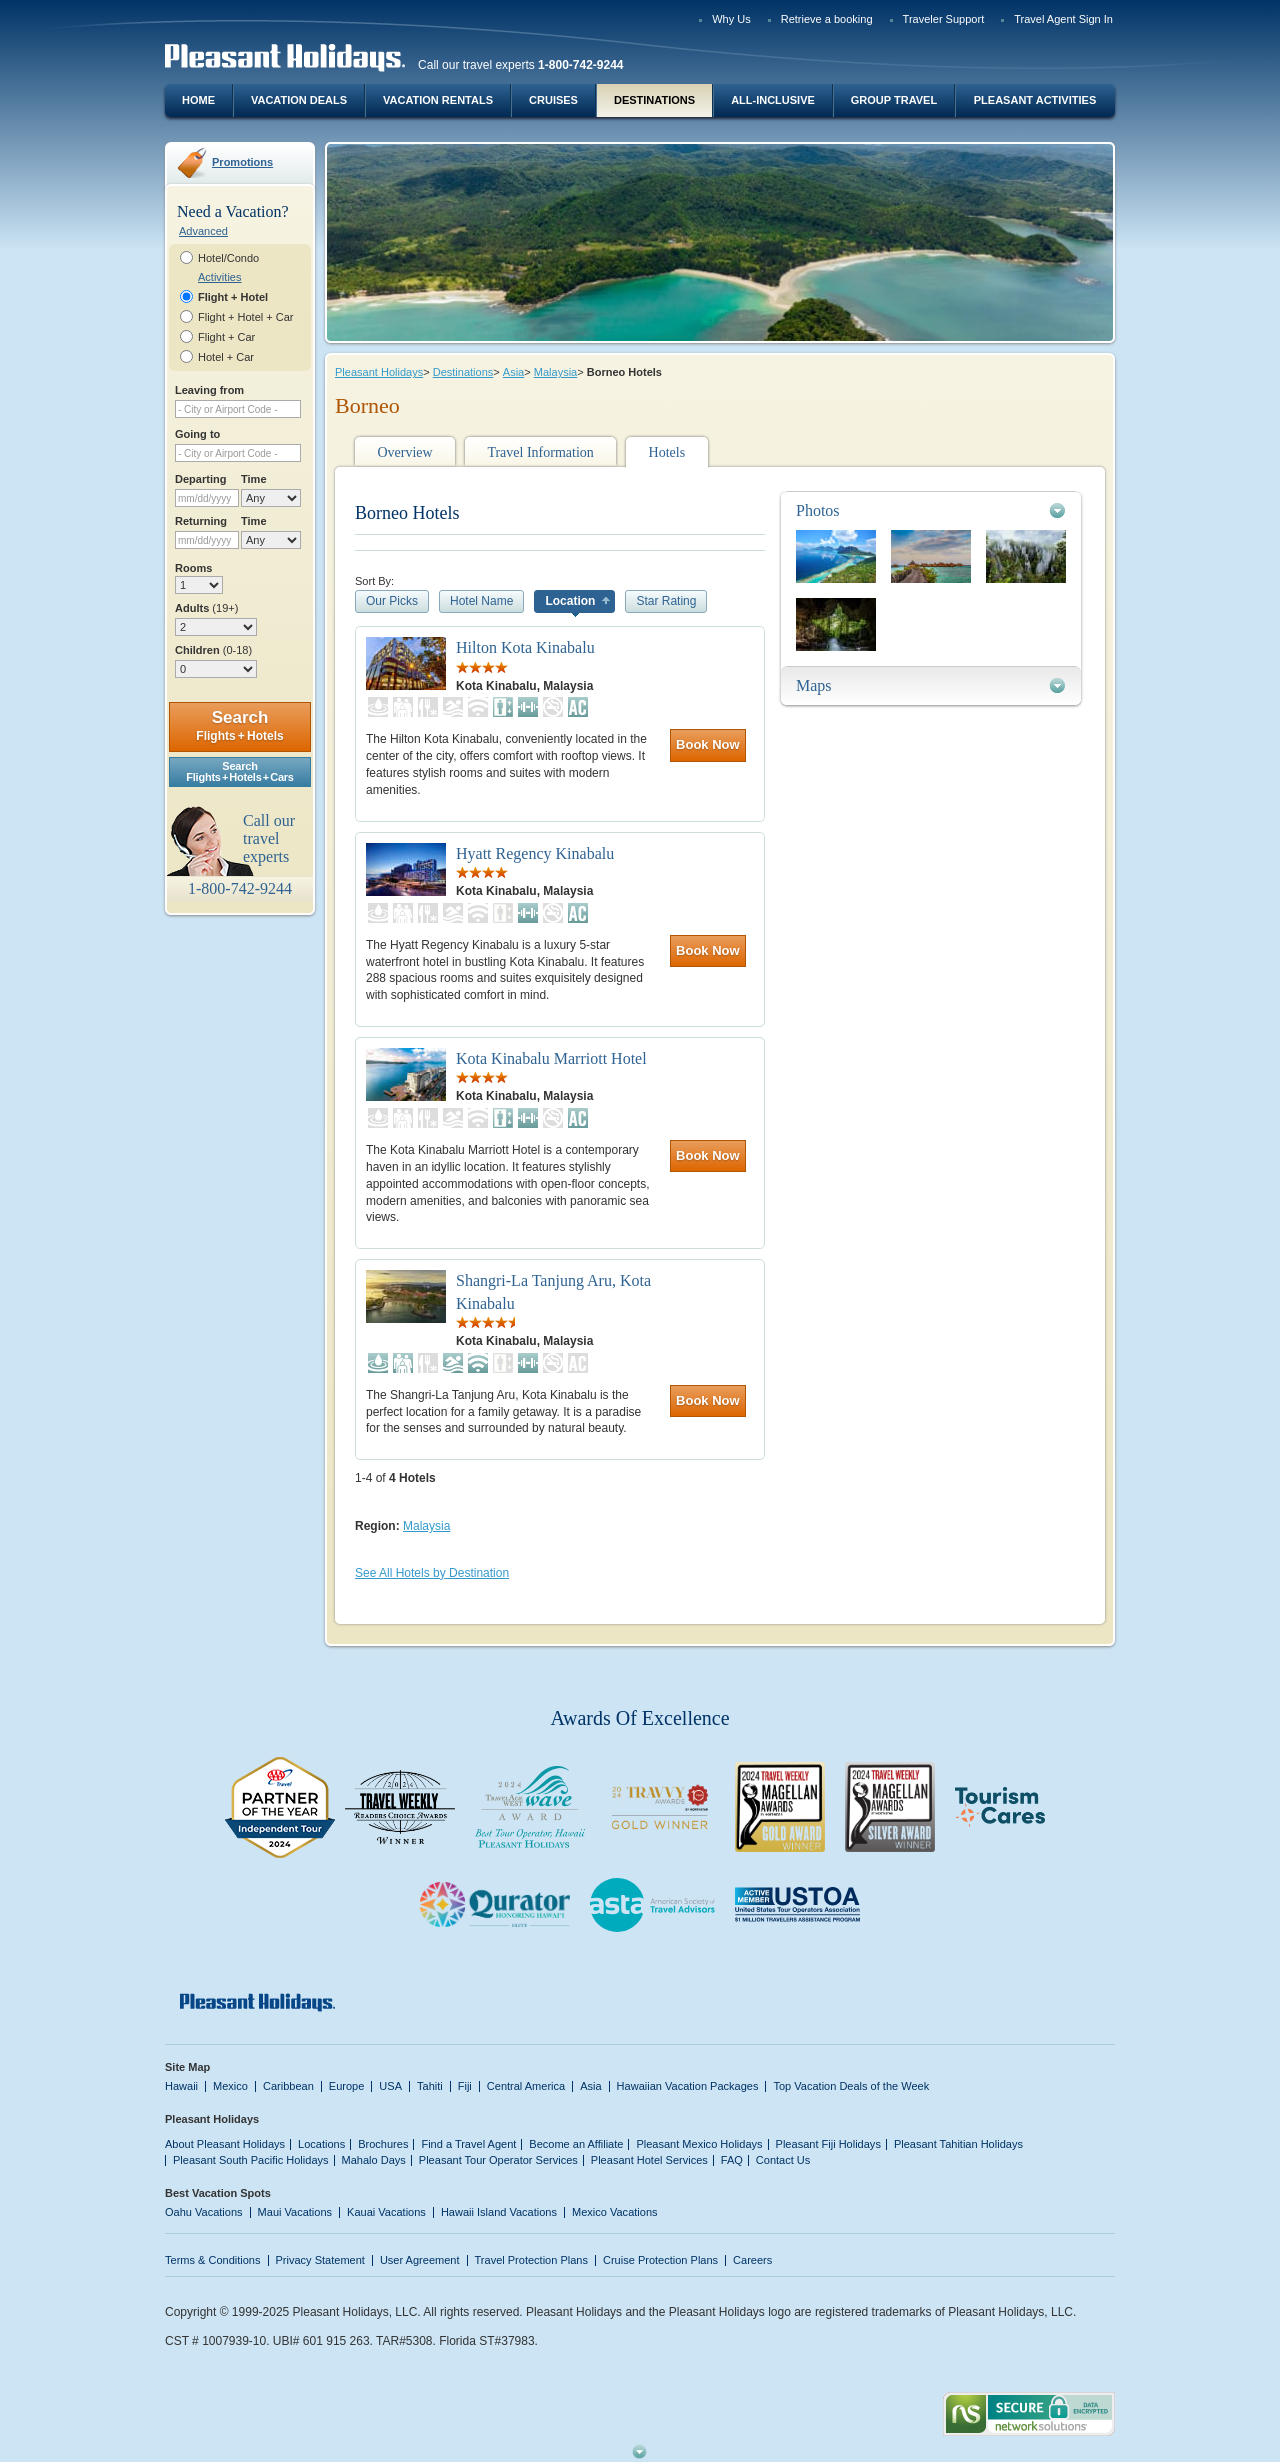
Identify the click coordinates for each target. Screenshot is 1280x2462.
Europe (347, 2086)
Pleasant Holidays (379, 372)
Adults (206, 608)
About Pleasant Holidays (225, 2144)
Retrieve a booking (827, 19)
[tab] (931, 510)
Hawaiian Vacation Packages (688, 2086)
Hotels (667, 452)
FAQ (732, 2160)
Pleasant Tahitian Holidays (958, 2144)
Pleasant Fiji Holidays (828, 2144)
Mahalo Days (374, 2160)
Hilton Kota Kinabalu (525, 647)
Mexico (230, 2086)
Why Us (731, 19)
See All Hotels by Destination (432, 1573)
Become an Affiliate (576, 2144)
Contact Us (783, 2160)
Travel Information (540, 452)
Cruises (553, 100)
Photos (818, 510)
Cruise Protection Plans (660, 2260)
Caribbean (288, 2086)
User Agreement (420, 2260)
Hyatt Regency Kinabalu (535, 853)
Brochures (383, 2144)
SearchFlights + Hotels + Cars (240, 771)
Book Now (708, 744)
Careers (752, 2260)
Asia (513, 372)
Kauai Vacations (386, 2212)
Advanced (203, 231)
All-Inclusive (773, 100)
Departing (200, 479)
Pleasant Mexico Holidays (699, 2144)
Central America (526, 2086)
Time (254, 479)
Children (213, 650)
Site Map (187, 2067)
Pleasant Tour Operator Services (498, 2160)
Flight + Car (226, 337)
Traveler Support (944, 19)
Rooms (193, 568)
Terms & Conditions (213, 2260)
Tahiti (430, 2086)
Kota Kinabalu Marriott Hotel (551, 1058)
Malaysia (555, 372)
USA (390, 2086)
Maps (814, 685)
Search (239, 725)
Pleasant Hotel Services (649, 2160)
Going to (197, 434)
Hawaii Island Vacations (499, 2212)
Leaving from (209, 390)
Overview (404, 452)
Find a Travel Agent (468, 2144)
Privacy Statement (320, 2260)
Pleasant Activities (1035, 100)
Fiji (465, 2086)
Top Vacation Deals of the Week (851, 2086)
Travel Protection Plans (531, 2260)
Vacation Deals (299, 100)
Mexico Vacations (615, 2212)
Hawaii (181, 2086)
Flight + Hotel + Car (246, 317)
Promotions (242, 162)
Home (198, 100)
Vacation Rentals (438, 100)
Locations (321, 2144)
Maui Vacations (295, 2212)
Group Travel (894, 100)
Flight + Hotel (233, 297)
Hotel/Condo (228, 258)
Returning (201, 521)
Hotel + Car (226, 357)
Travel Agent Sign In (1063, 19)
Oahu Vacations (204, 2212)
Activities (219, 277)
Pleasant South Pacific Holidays (251, 2160)
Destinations (654, 100)
